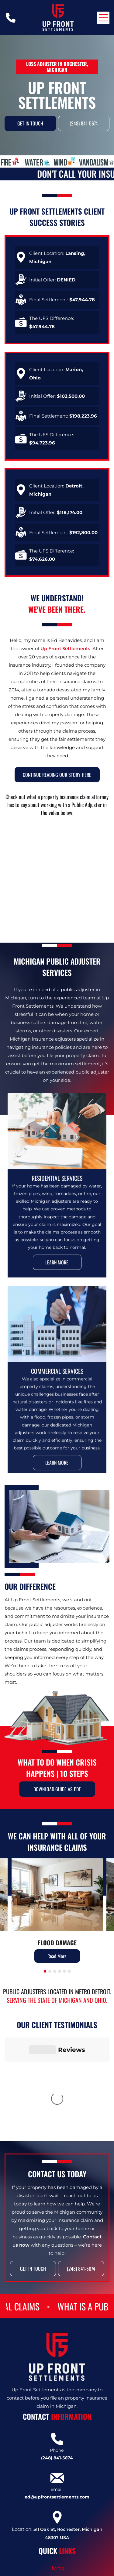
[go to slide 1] (45, 1971)
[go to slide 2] (50, 1971)
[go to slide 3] (55, 1971)
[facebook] (43, 2568)
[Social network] (75, 2568)
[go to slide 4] (59, 1971)
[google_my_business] (64, 2568)
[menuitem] (57, 2482)
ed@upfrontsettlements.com (57, 2411)
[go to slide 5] (64, 1971)
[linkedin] (54, 2568)
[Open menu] (103, 18)
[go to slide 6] (69, 1971)
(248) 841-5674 (57, 2372)
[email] (97, 2568)
